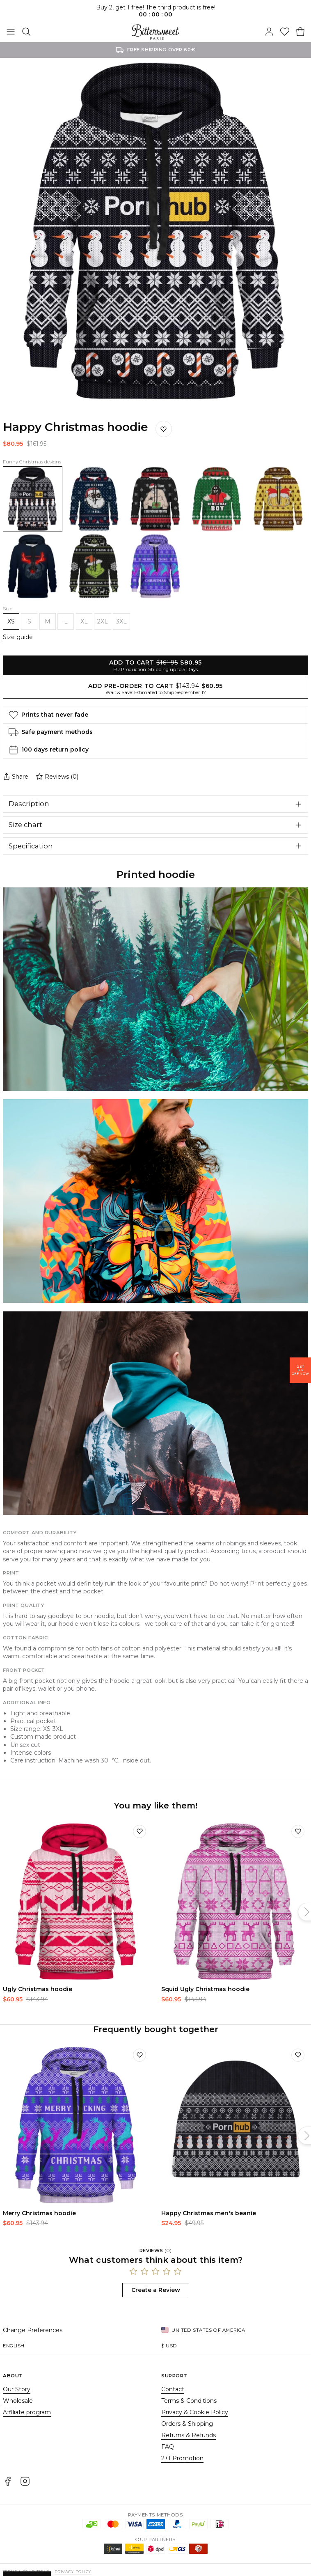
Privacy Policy (73, 2571)
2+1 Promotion (182, 2458)
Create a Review (155, 2290)
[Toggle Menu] (11, 32)
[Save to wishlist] (164, 429)
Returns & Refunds (188, 2435)
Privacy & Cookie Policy (194, 2412)
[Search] (26, 32)
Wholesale (18, 2400)
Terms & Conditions (189, 2400)
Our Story (16, 2389)
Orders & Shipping (187, 2423)
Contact (172, 2389)
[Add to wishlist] (139, 1831)
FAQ (167, 2446)
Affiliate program (27, 2412)
